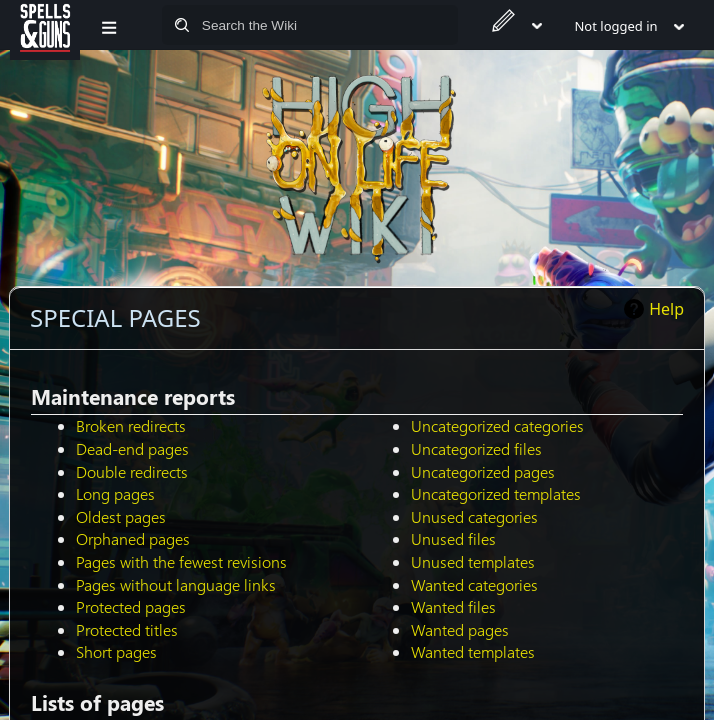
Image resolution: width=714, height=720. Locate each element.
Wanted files (453, 606)
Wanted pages (460, 629)
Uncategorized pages (483, 471)
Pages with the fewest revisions (181, 561)
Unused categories (474, 516)
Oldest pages (121, 516)
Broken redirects (131, 425)
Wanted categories (474, 584)
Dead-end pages (132, 448)
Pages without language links (176, 584)
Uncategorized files (476, 448)
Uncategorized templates (496, 493)
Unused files (453, 538)
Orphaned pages (133, 538)
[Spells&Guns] (45, 25)
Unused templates (473, 561)
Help (666, 309)
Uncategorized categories (497, 425)
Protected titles (127, 629)
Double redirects (132, 471)
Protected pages (131, 606)
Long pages (115, 493)
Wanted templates (473, 651)
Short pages (116, 651)
